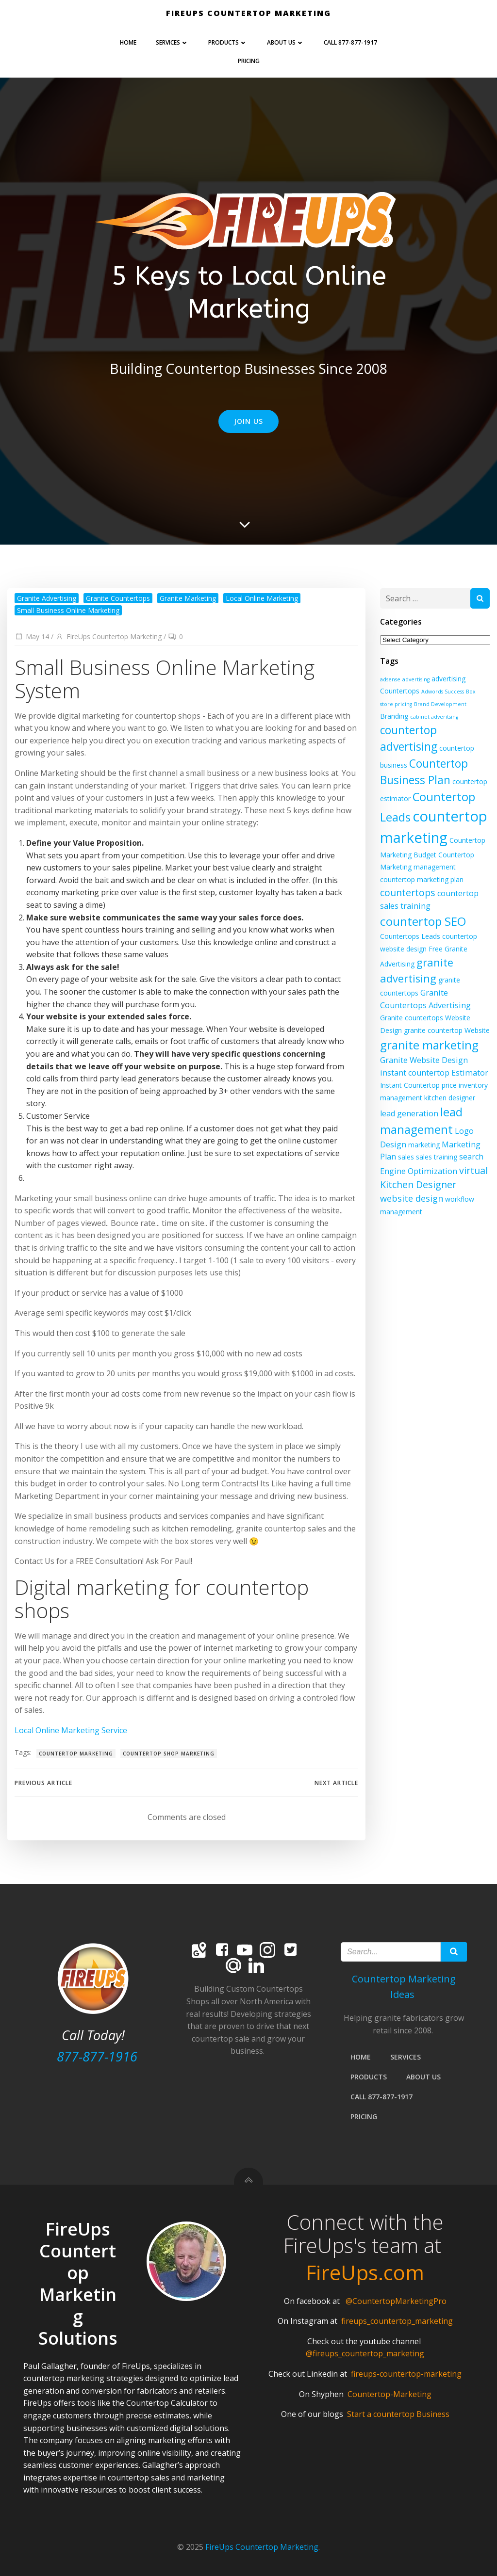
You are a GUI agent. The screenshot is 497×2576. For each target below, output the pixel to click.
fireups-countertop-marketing (406, 2373)
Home (128, 42)
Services (172, 42)
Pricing (249, 61)
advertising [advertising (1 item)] (416, 679)
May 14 (32, 636)
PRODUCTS (228, 42)
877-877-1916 (97, 2056)
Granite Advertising (46, 598)
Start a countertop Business (398, 2414)
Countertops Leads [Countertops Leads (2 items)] (410, 936)
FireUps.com (365, 2272)
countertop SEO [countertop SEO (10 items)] (423, 921)
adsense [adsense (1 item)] (390, 679)
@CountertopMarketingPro (396, 2301)
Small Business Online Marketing (68, 610)
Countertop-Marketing (389, 2394)
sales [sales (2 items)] (406, 1156)
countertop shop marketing (169, 1753)
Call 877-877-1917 (350, 42)
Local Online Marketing (262, 598)
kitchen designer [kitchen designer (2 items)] (449, 1097)
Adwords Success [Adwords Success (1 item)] (442, 691)
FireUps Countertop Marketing (108, 636)
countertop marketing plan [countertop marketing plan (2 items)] (422, 879)
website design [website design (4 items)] (411, 1198)
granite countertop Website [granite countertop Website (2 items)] (447, 1030)
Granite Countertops (118, 598)
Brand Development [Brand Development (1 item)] (440, 704)
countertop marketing (76, 1753)
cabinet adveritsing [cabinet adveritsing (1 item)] (434, 716)
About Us (285, 42)
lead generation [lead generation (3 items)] (409, 1113)
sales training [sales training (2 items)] (436, 1156)
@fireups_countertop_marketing (365, 2353)
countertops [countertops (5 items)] (407, 892)
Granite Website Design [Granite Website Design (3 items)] (424, 1060)
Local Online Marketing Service (71, 1730)
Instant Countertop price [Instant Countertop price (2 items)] (418, 1085)
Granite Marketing (188, 598)
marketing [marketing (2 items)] (424, 1144)
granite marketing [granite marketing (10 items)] (429, 1045)
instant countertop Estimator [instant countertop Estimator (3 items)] (434, 1072)
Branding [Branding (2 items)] (394, 716)
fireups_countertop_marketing (397, 2321)
